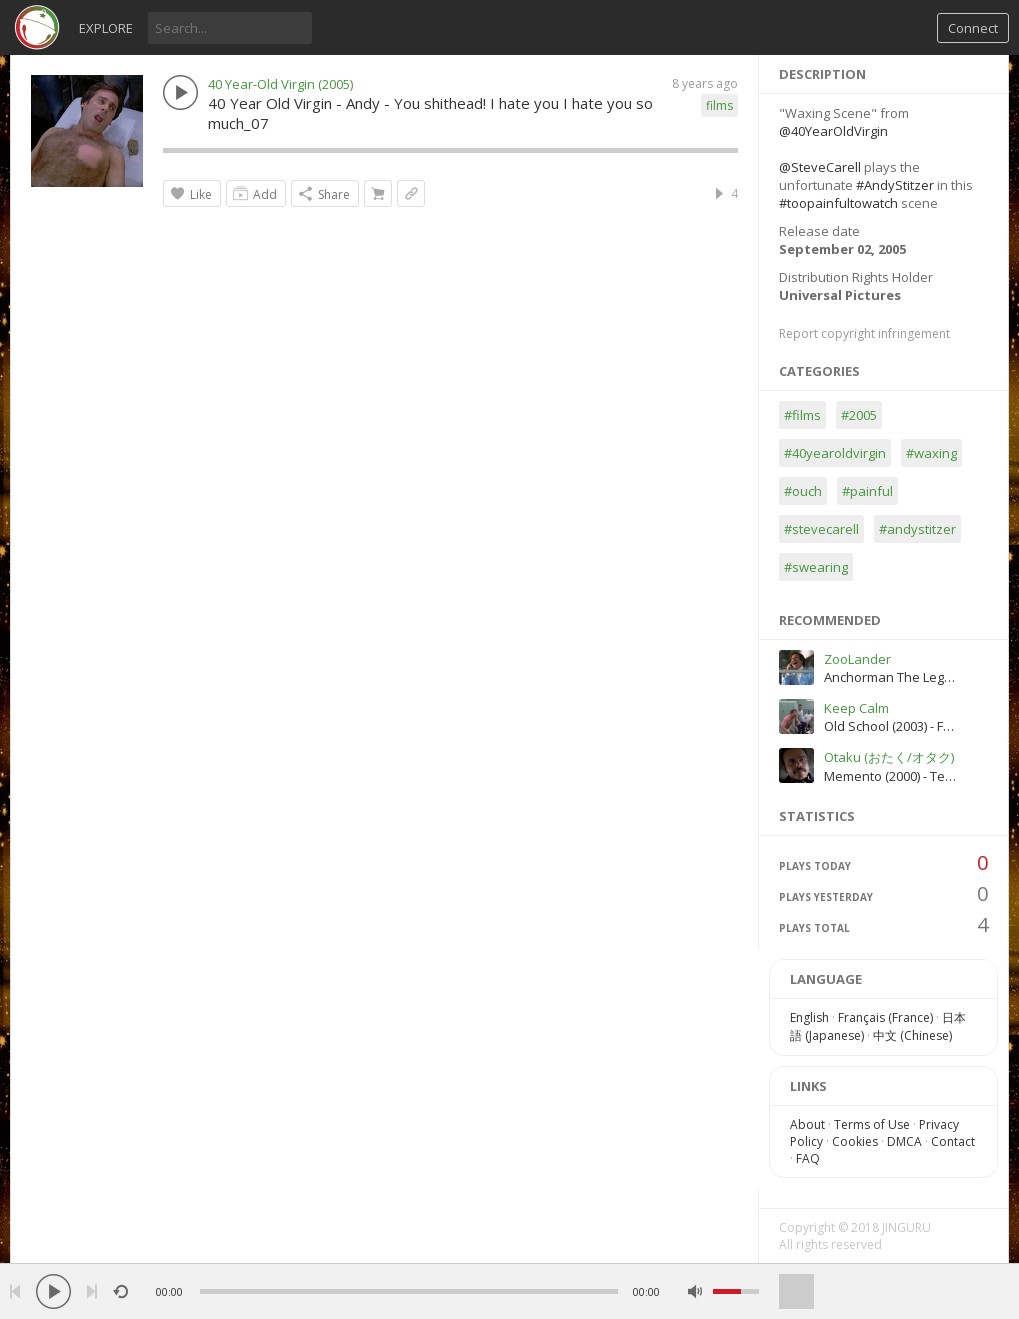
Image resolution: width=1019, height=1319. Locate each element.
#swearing (816, 567)
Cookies (855, 1141)
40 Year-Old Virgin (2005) (280, 84)
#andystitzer (917, 529)
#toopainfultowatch (838, 203)
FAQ (808, 1158)
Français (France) (885, 1017)
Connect (973, 28)
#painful (867, 491)
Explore (106, 28)
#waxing (931, 453)
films (719, 105)
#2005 (859, 415)
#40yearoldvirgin (835, 453)
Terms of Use (872, 1124)
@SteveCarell (820, 167)
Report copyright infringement (864, 333)
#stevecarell (821, 529)
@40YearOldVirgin (833, 131)
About (807, 1124)
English (809, 1017)
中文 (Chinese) (912, 1035)
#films (802, 415)
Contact (953, 1141)
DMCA (904, 1141)
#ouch (803, 491)
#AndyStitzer (895, 185)
